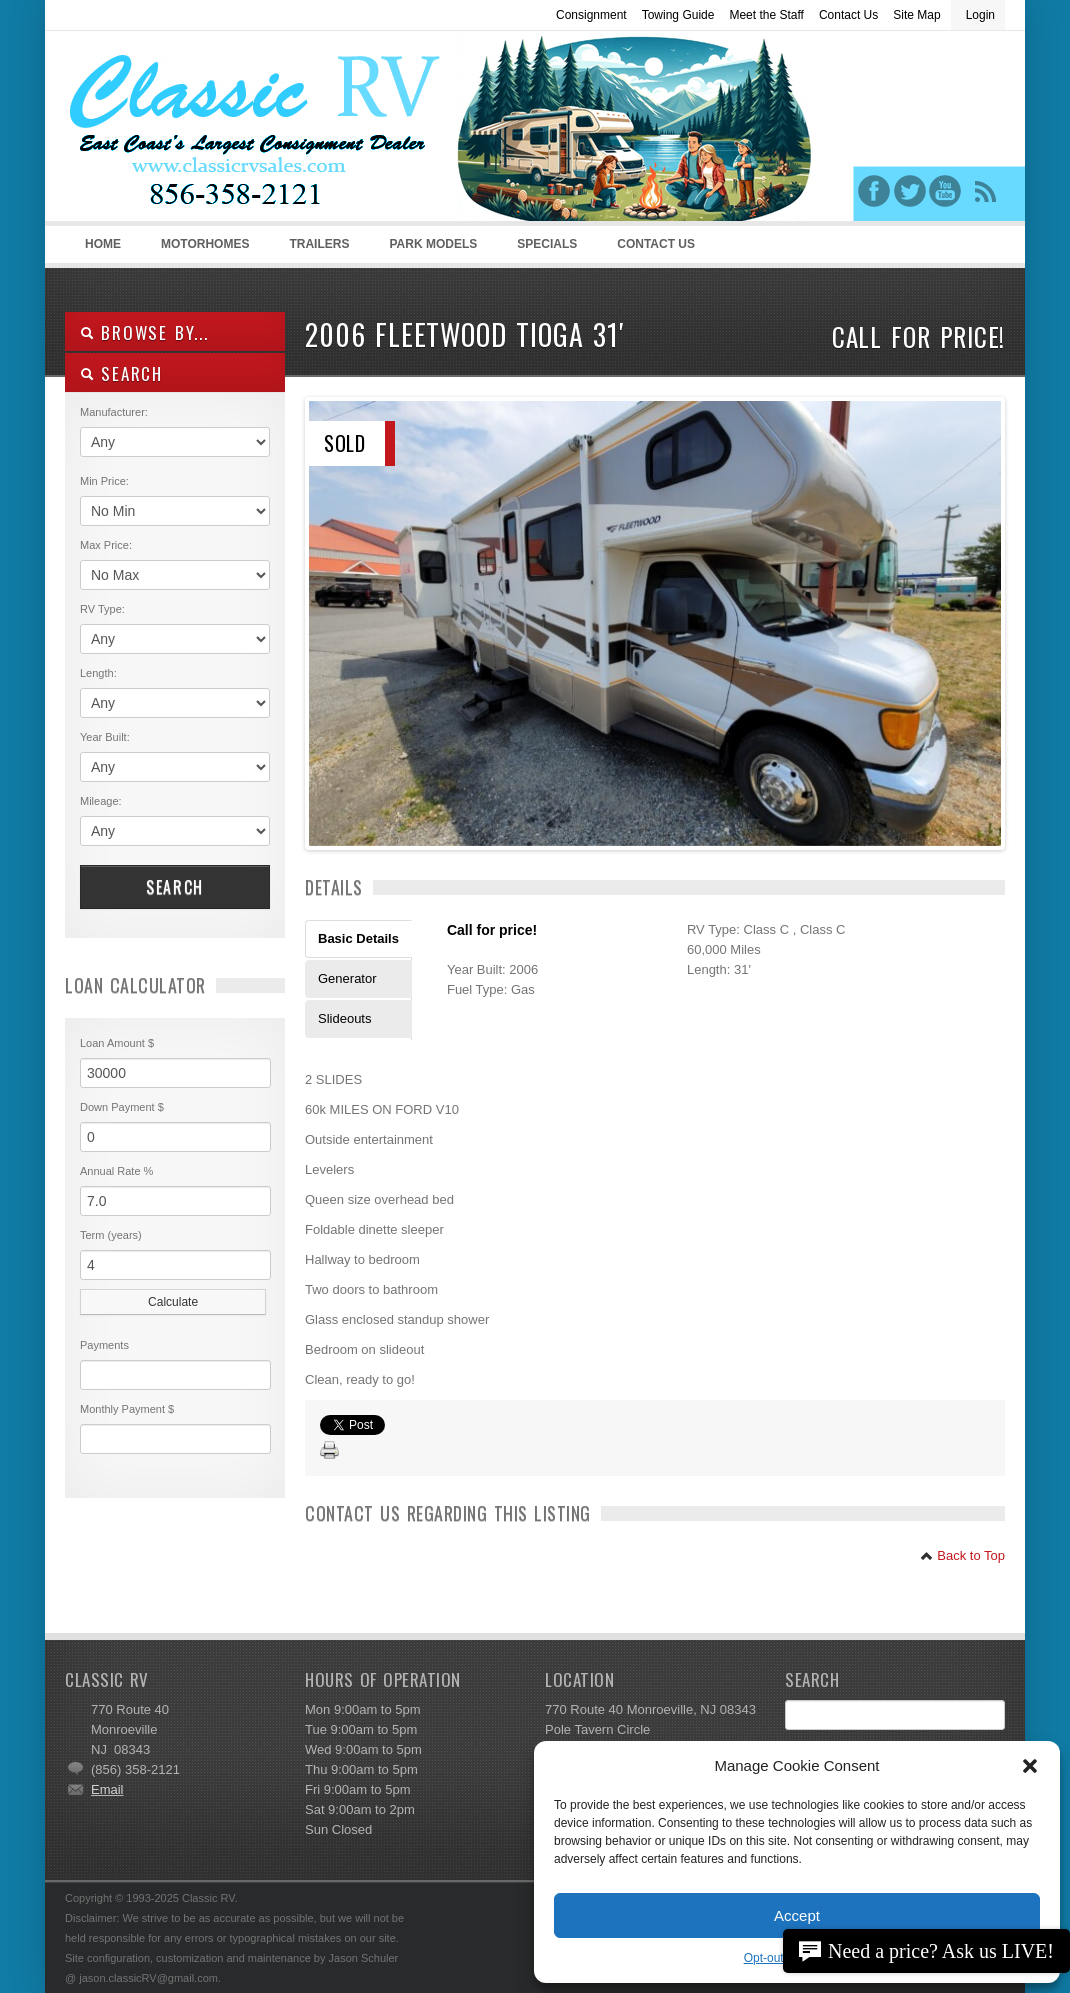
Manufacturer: (114, 412)
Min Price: (104, 481)
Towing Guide (678, 15)
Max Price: (106, 545)
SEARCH (121, 373)
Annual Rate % (116, 1171)
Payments (104, 1345)
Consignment (591, 15)
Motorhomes (202, 250)
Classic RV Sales (215, 131)
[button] (1030, 1766)
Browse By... (144, 332)
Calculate (173, 1302)
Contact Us (848, 15)
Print (330, 1451)
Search (175, 887)
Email (107, 1789)
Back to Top (962, 1555)
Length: (98, 673)
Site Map (916, 15)
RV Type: (102, 609)
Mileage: (101, 801)
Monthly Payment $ (127, 1409)
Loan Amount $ (117, 1043)
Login (980, 15)
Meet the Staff (766, 15)
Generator (347, 978)
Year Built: (105, 737)
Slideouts (344, 1018)
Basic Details (358, 938)
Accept (797, 1915)
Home (103, 244)
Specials (547, 244)
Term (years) (111, 1235)
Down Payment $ (122, 1107)
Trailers (315, 250)
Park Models (433, 244)
